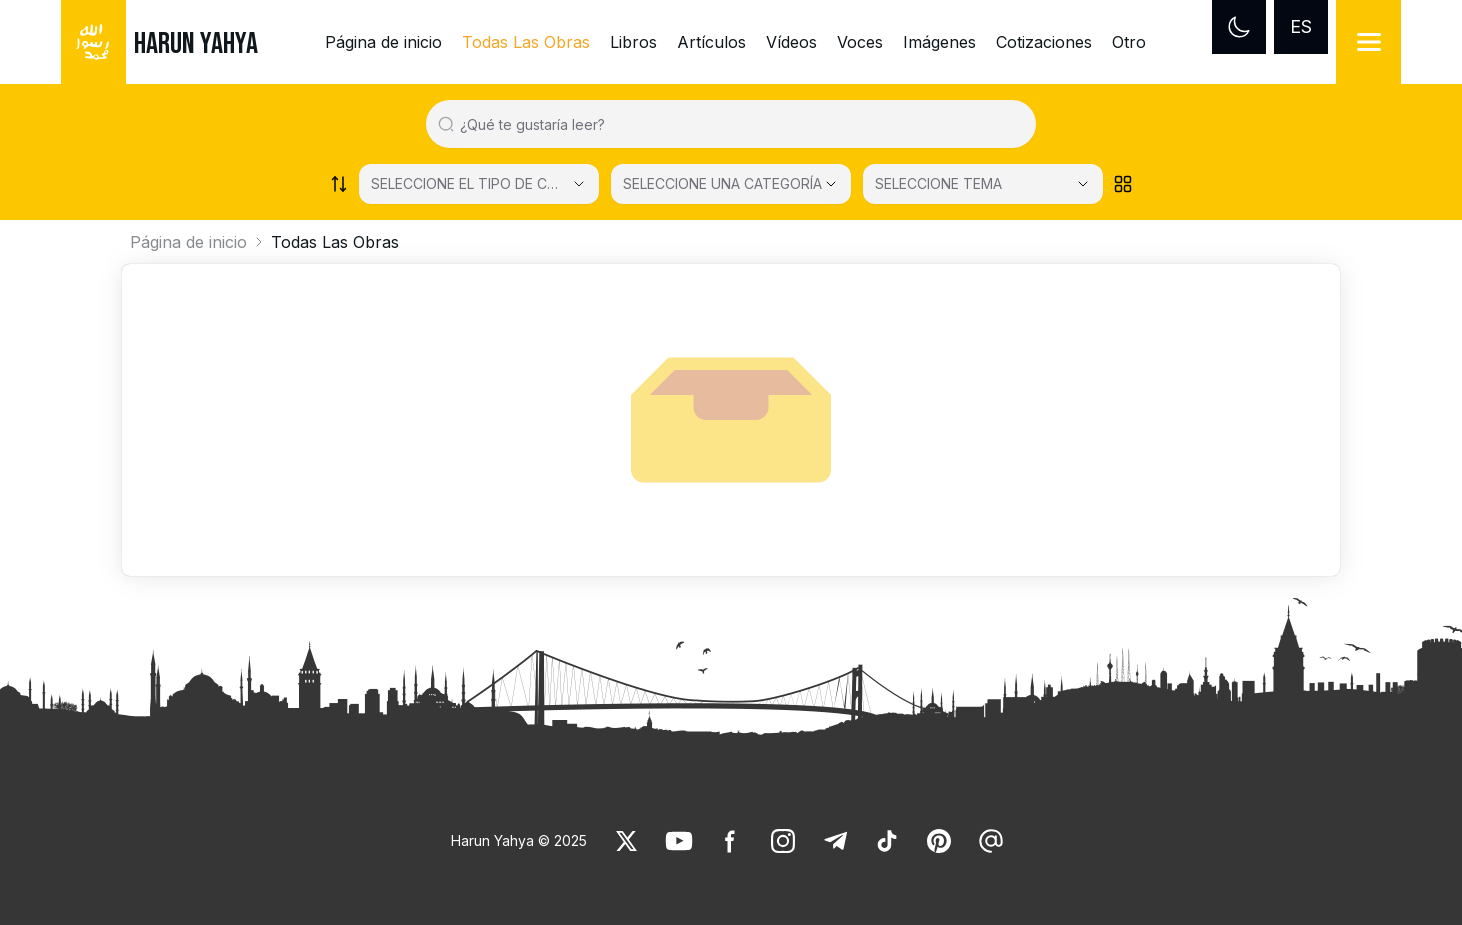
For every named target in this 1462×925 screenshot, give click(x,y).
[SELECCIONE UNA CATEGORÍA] (731, 184)
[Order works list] (339, 184)
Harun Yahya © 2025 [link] (519, 840)
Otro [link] (1129, 42)
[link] (627, 841)
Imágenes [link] (939, 42)
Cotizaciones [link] (1044, 42)
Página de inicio (188, 242)
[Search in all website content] (738, 124)
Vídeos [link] (791, 42)
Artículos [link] (711, 42)
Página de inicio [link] (383, 42)
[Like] (627, 841)
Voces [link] (860, 42)
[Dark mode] (1239, 27)
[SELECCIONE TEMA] (983, 184)
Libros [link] (633, 42)
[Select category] (479, 184)
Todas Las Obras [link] (526, 42)
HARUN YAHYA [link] (196, 44)
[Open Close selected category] (831, 184)
